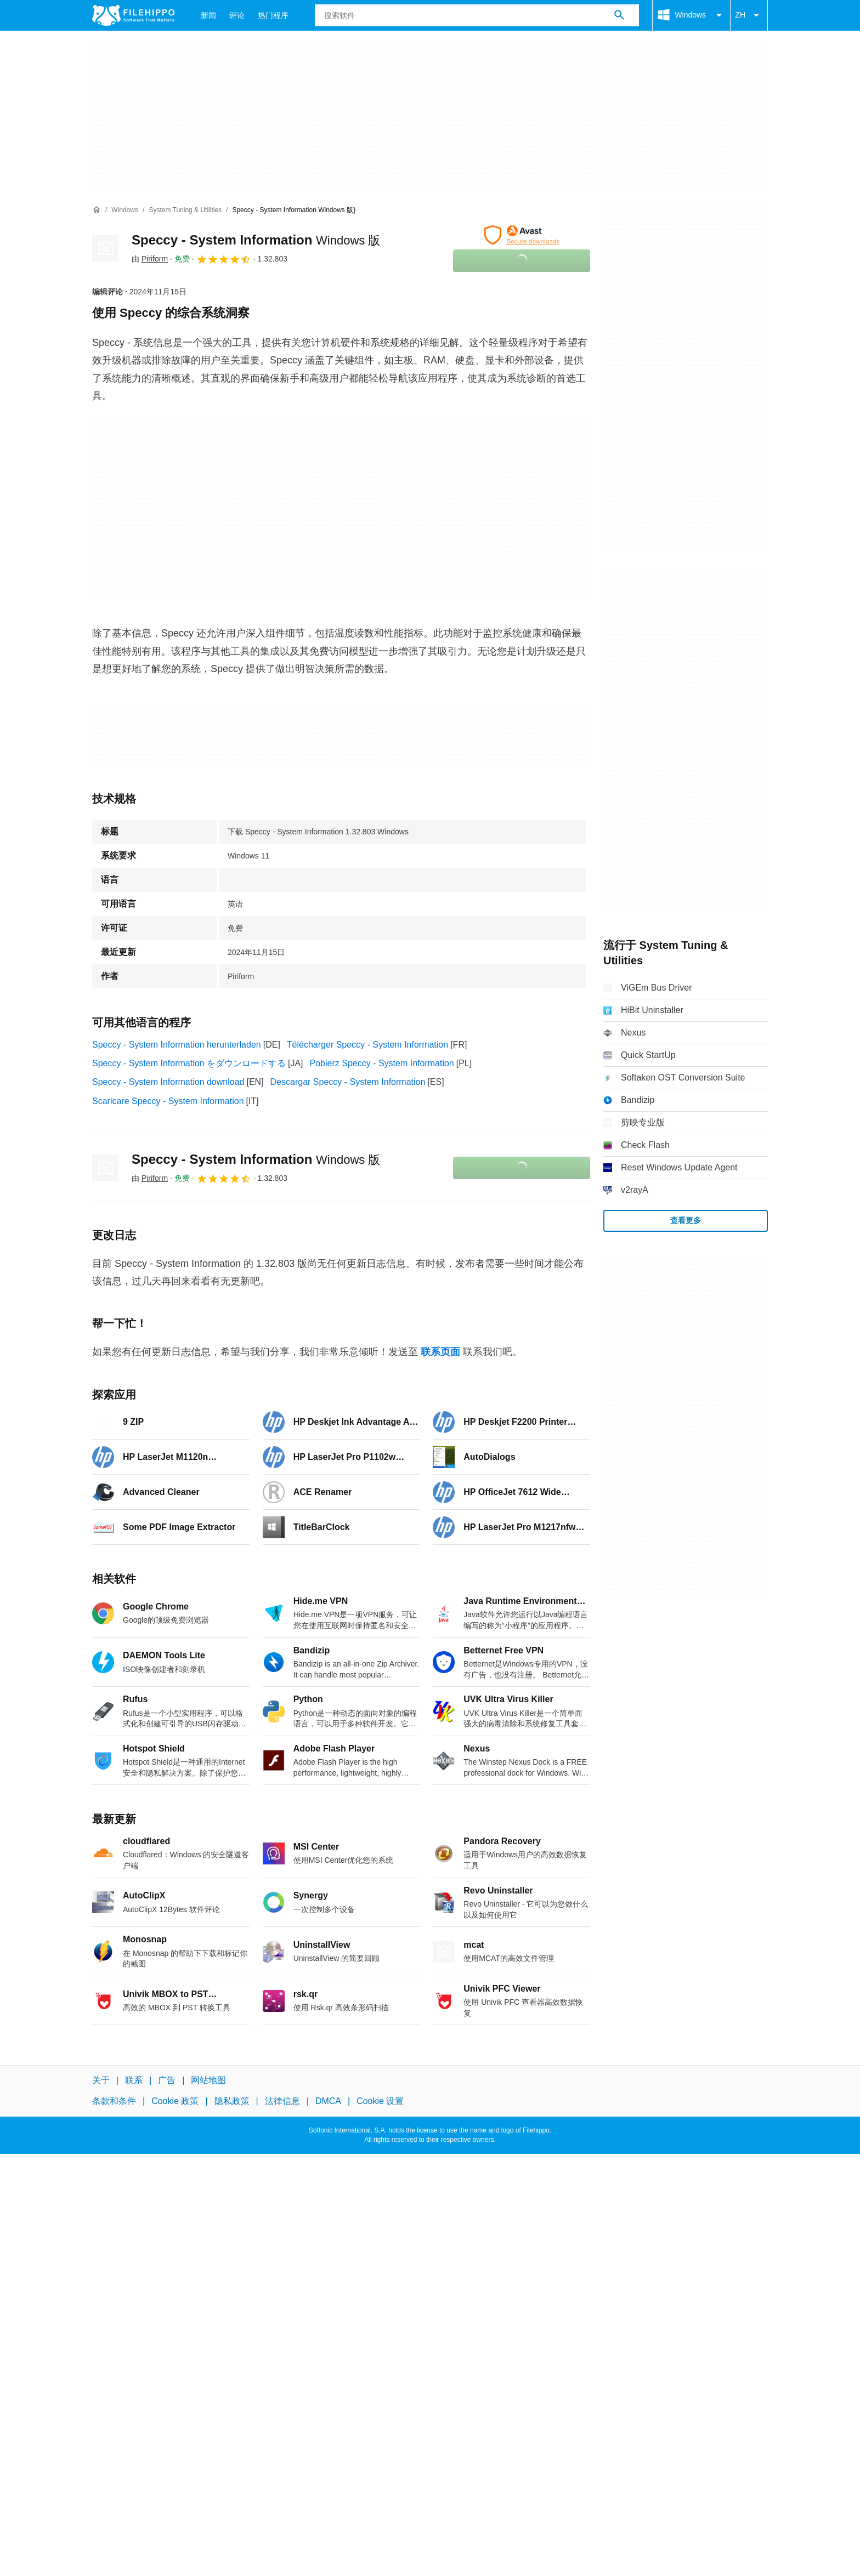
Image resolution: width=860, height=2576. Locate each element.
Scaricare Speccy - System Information (168, 1101)
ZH (749, 15)
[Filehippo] (133, 15)
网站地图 (208, 2080)
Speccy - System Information (256, 239)
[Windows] (124, 210)
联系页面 (440, 1351)
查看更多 (685, 1220)
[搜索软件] (619, 15)
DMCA (328, 2101)
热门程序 (273, 15)
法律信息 (282, 2101)
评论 (237, 15)
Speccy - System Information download (168, 1082)
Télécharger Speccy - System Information (367, 1044)
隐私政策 (232, 2101)
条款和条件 (114, 2101)
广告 (167, 2080)
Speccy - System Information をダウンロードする (189, 1063)
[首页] (96, 210)
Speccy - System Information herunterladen (176, 1044)
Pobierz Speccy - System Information (382, 1063)
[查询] (477, 15)
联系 (134, 2080)
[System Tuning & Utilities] (185, 210)
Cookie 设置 (380, 2101)
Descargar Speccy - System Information (348, 1082)
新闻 (208, 15)
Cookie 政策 (175, 2101)
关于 (101, 2080)
